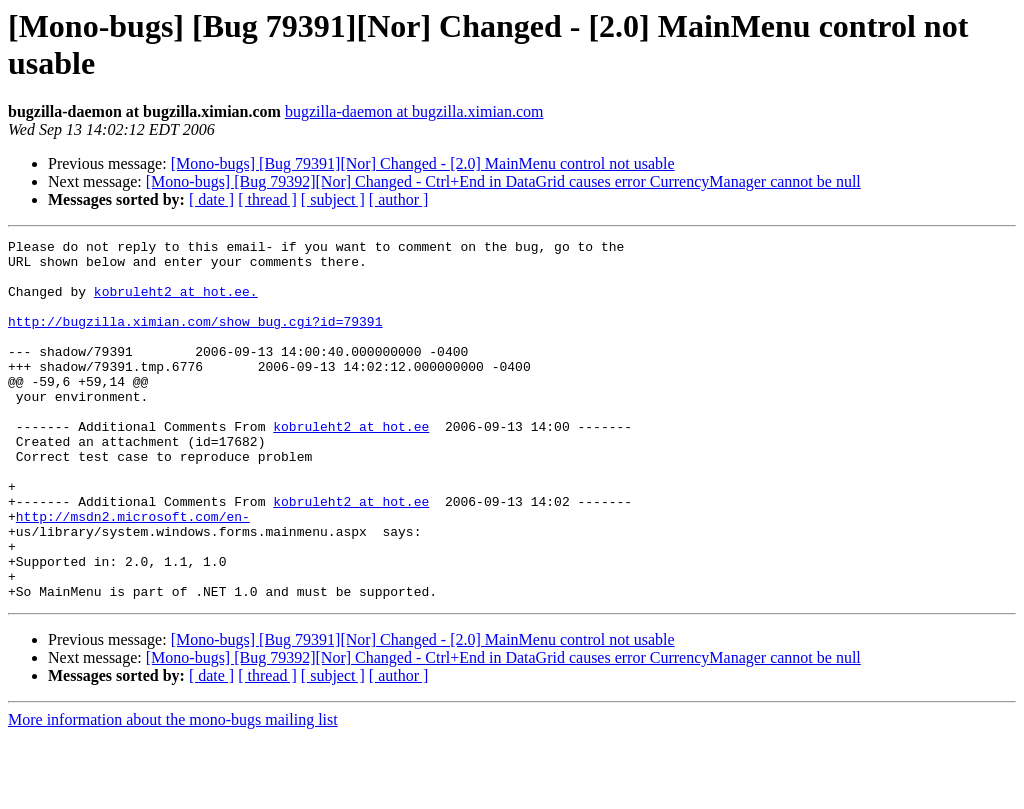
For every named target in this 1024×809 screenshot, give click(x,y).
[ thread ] (267, 199)
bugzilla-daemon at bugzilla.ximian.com (414, 111)
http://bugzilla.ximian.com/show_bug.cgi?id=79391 (195, 339)
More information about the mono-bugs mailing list (173, 791)
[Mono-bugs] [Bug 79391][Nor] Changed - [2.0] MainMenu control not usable (423, 163)
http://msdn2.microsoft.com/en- (133, 573)
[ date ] (211, 199)
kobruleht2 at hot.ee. (176, 303)
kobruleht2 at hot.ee (351, 465)
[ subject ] (333, 199)
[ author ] (399, 199)
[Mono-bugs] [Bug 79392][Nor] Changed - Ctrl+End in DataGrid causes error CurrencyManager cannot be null (503, 181)
